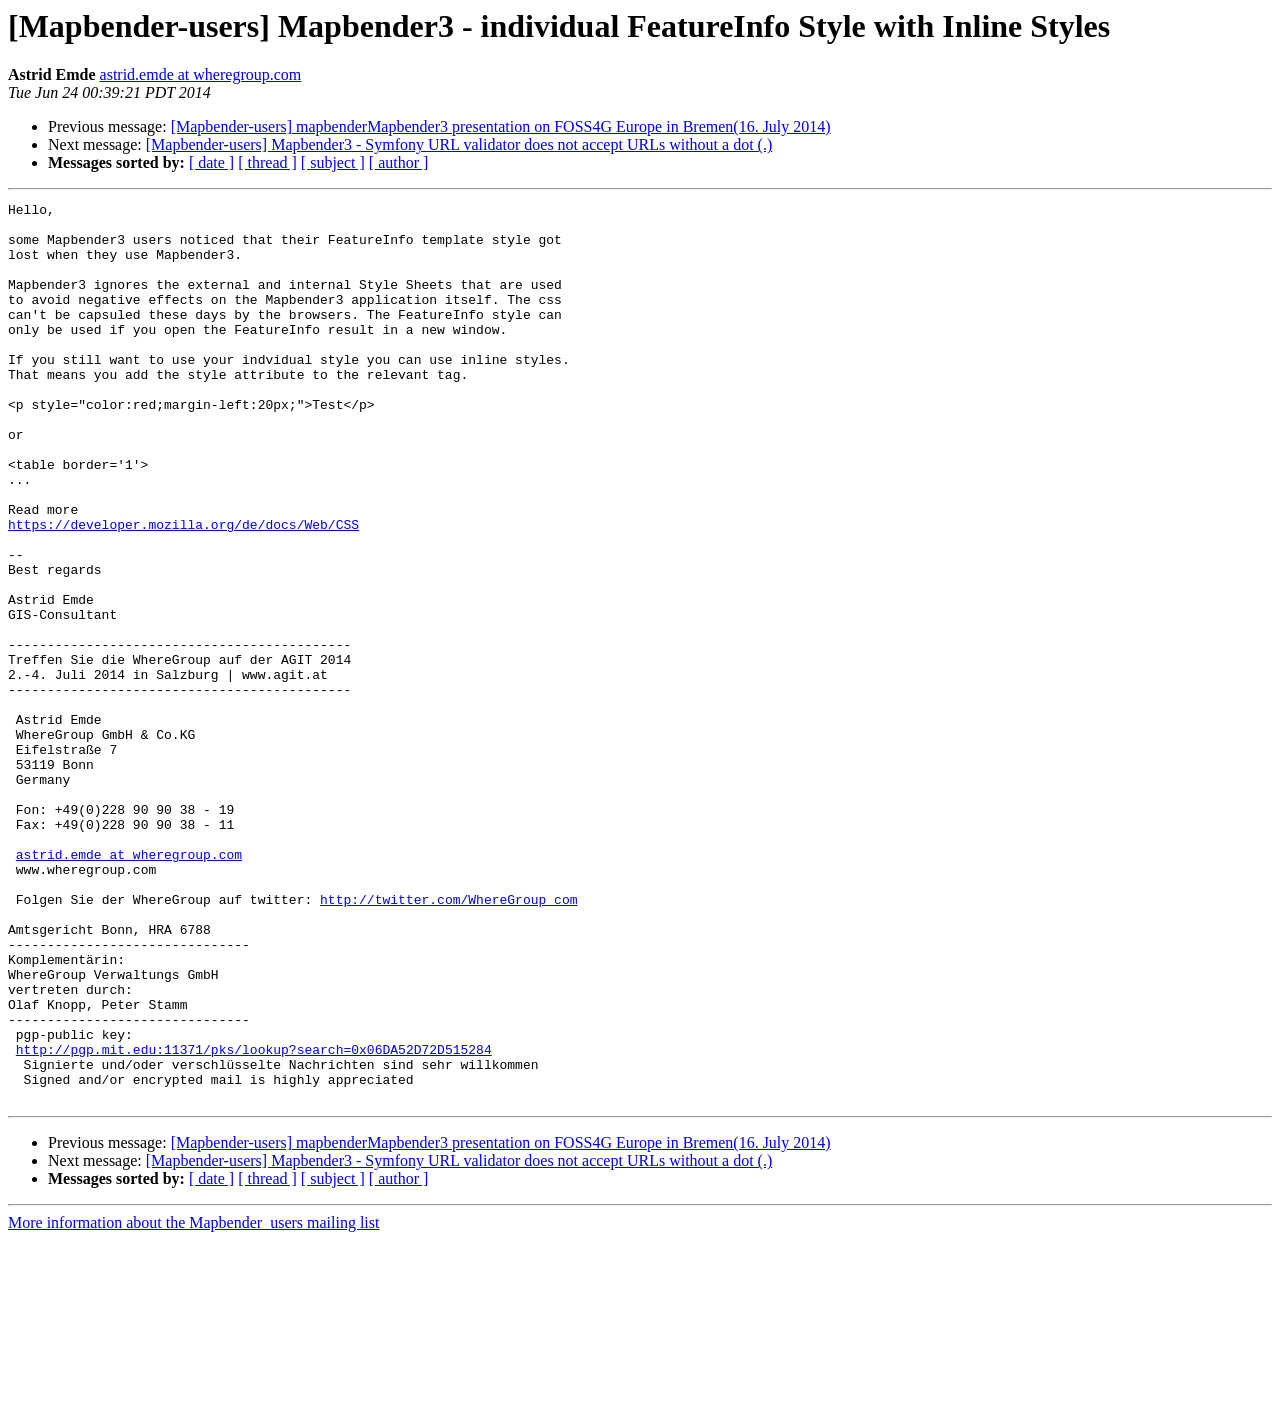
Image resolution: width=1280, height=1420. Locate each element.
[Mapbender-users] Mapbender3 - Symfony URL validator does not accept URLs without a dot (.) (459, 144)
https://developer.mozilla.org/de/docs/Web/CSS (183, 590)
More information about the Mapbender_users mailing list (193, 1402)
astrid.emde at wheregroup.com (201, 74)
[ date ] (211, 162)
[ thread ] (267, 162)
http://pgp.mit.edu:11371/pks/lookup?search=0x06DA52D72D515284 (254, 1220)
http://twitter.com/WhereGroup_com (448, 1040)
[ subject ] (333, 162)
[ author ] (399, 162)
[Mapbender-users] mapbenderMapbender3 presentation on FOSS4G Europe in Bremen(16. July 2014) (501, 126)
